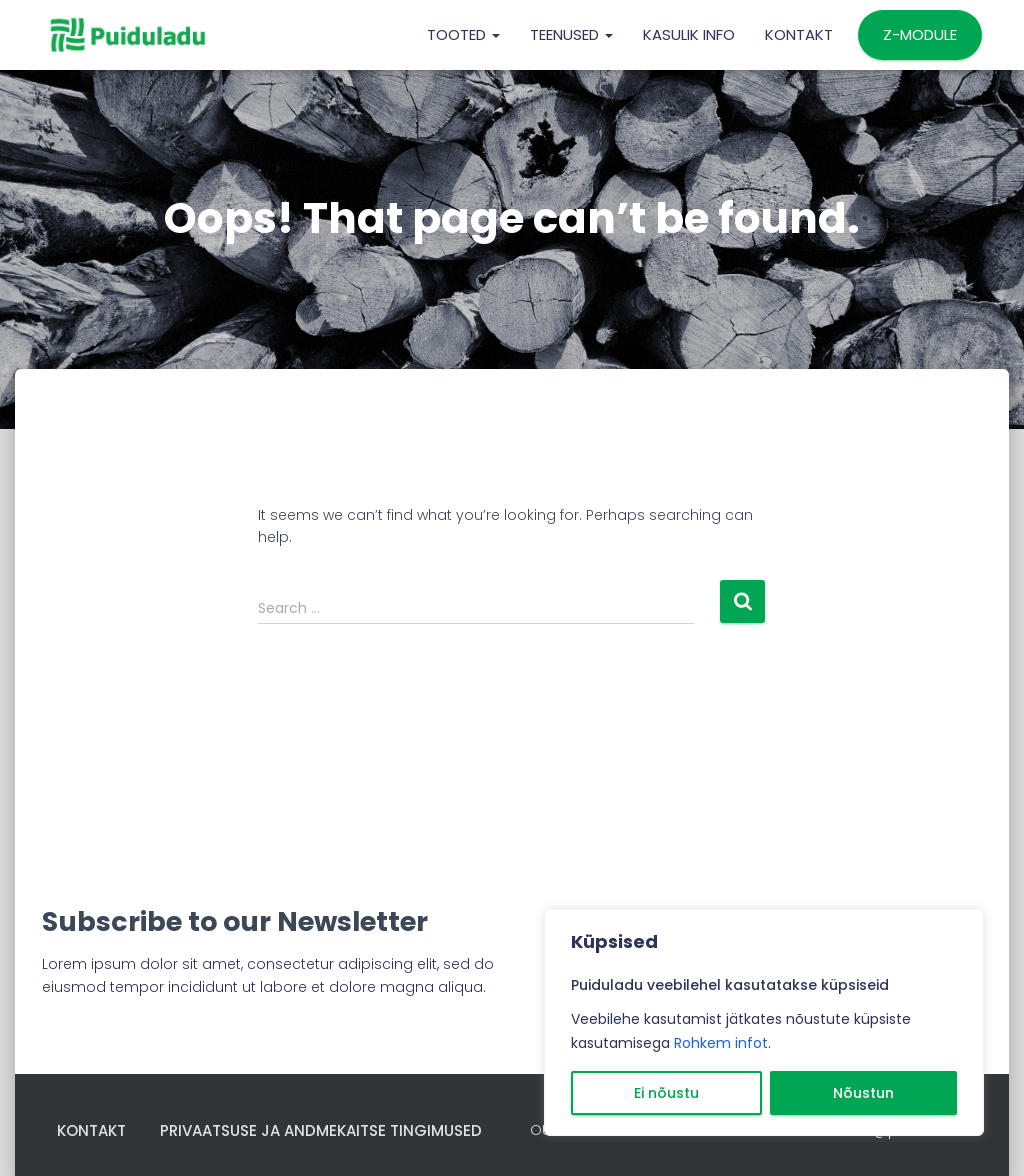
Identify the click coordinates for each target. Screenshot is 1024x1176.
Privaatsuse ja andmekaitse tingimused (321, 1130)
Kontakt (799, 34)
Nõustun (863, 1093)
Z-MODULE (920, 34)
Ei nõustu (666, 1093)
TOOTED (463, 34)
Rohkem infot (721, 1043)
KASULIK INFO (689, 34)
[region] (764, 1022)
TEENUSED (571, 34)
